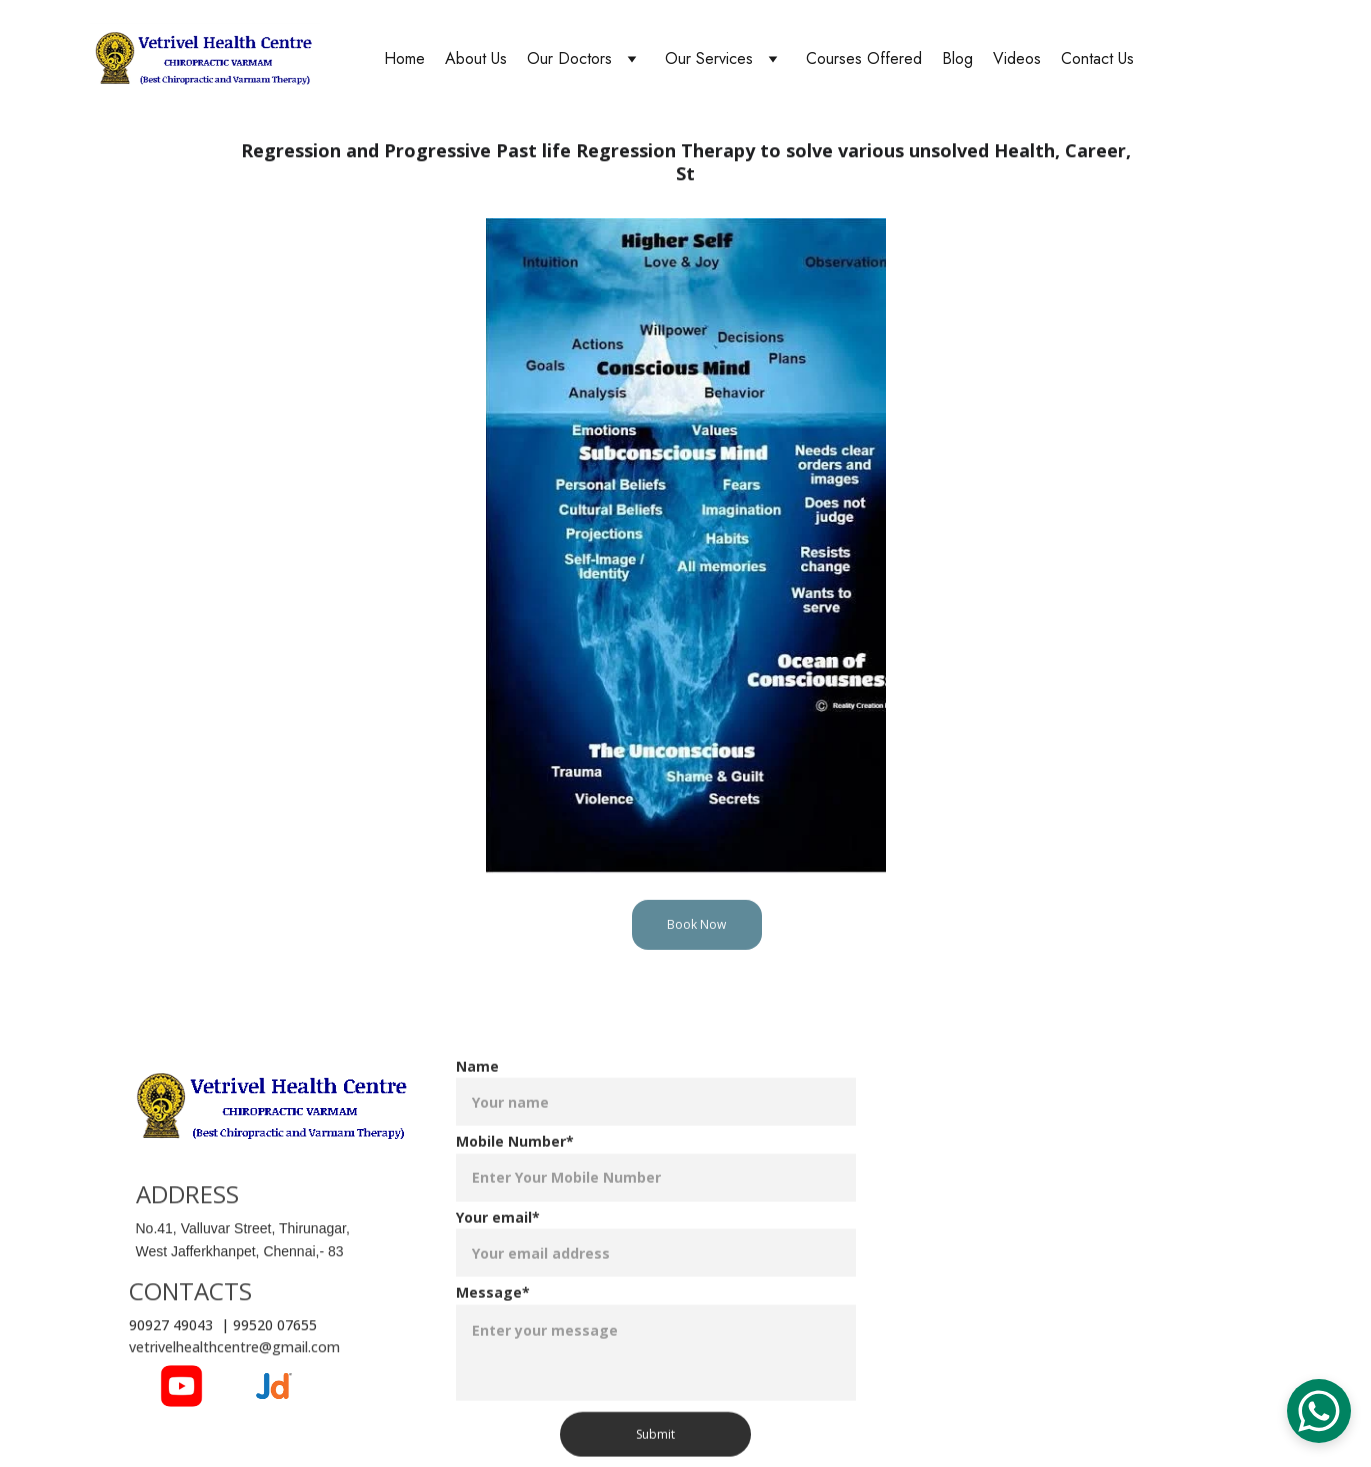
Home (404, 58)
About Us (476, 58)
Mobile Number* (515, 1160)
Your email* (498, 1236)
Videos (1017, 58)
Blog (957, 58)
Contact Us (1097, 58)
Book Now (696, 927)
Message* (493, 1311)
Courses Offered (864, 58)
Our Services (709, 58)
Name (477, 1085)
